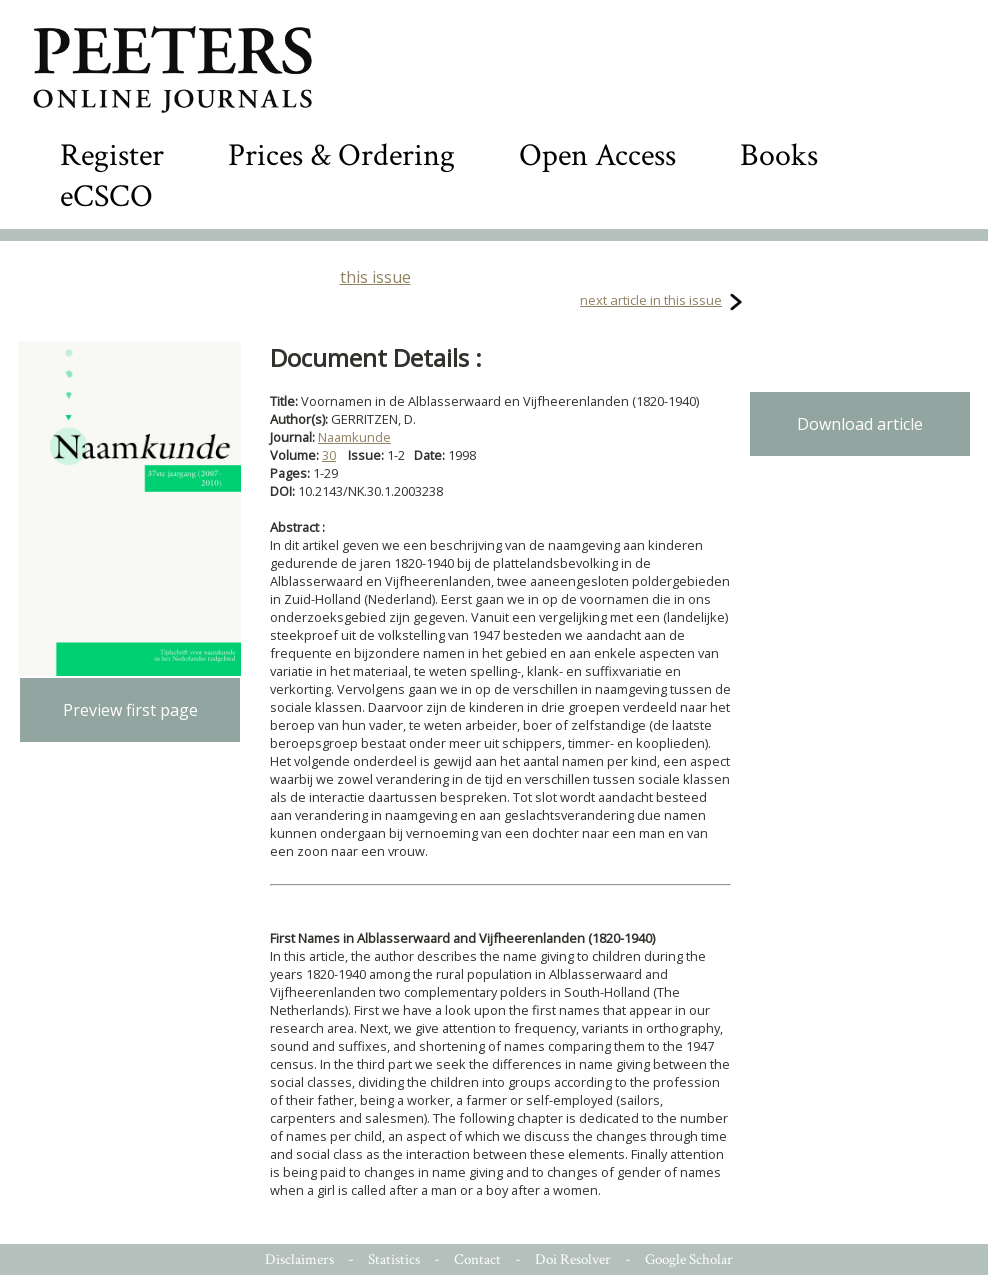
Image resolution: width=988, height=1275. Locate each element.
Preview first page (130, 710)
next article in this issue (651, 300)
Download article (860, 424)
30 (329, 455)
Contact (477, 1259)
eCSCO (106, 196)
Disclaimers (299, 1259)
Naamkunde (354, 437)
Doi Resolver (573, 1259)
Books (779, 155)
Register (112, 155)
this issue (375, 277)
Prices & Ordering (341, 155)
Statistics (394, 1259)
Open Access (597, 155)
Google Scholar (689, 1259)
